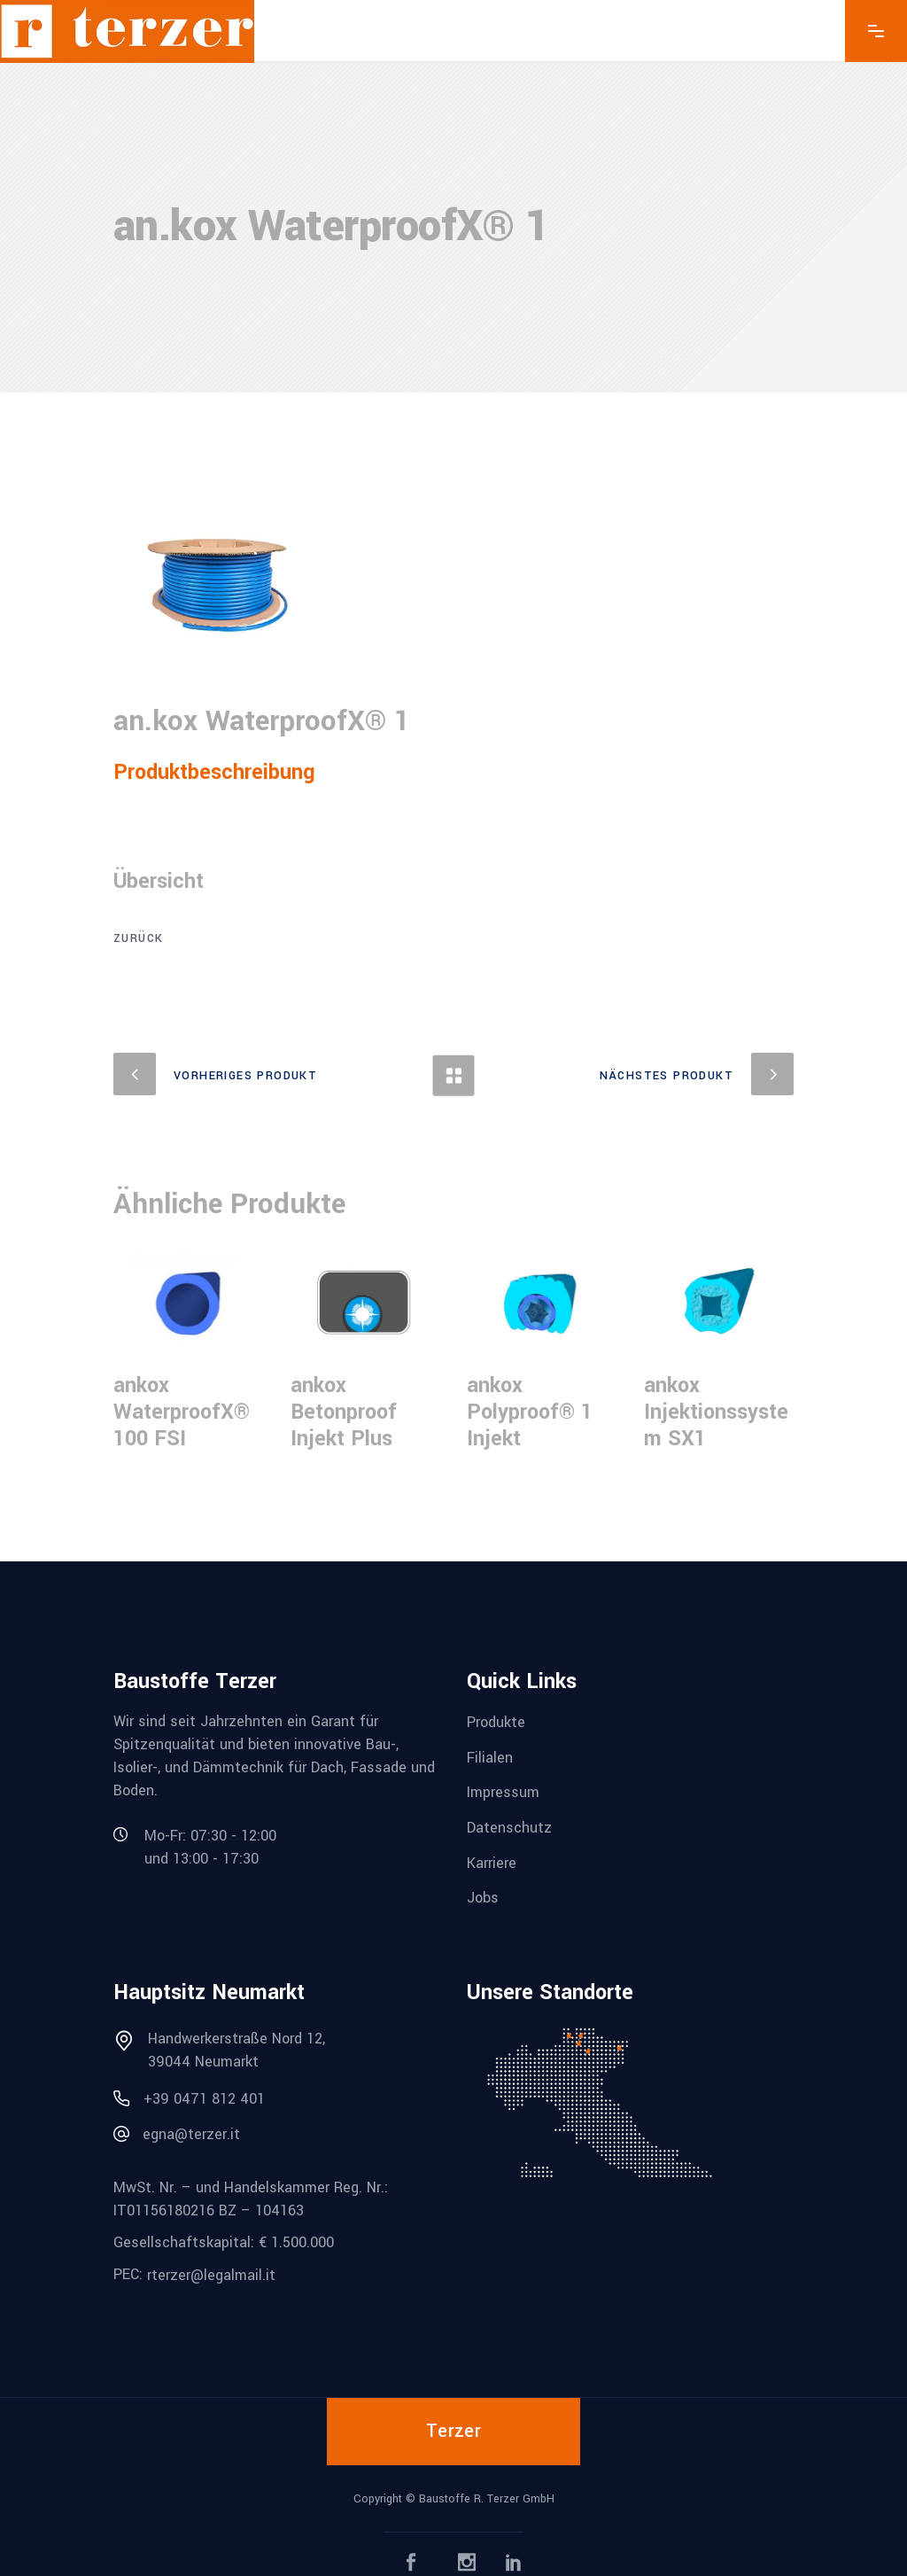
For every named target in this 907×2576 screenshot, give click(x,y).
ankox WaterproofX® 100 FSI (181, 1412)
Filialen (490, 1757)
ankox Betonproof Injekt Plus (344, 1412)
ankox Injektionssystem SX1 (716, 1412)
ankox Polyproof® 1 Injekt (530, 1412)
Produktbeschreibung (214, 772)
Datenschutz (509, 1827)
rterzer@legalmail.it (211, 2275)
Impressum (503, 1792)
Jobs (483, 1897)
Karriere (491, 1862)
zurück (138, 938)
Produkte (496, 1722)
